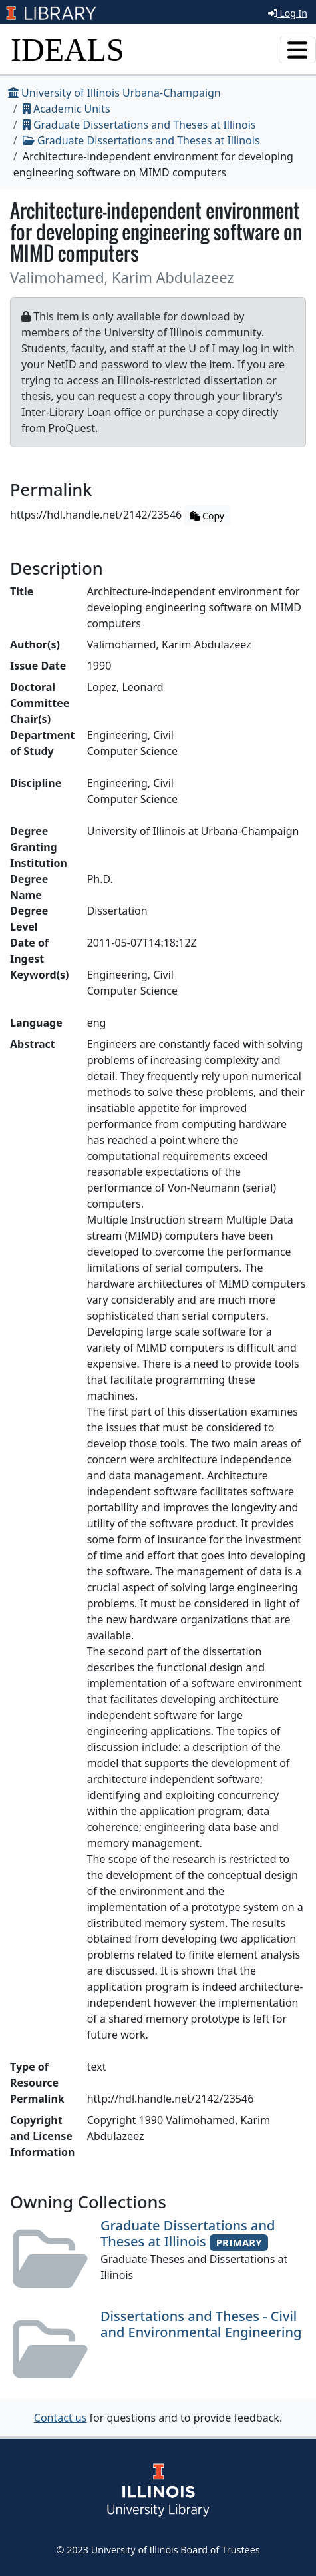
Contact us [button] (60, 2417)
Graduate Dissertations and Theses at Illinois (139, 124)
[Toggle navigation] (297, 50)
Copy (207, 515)
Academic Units (66, 108)
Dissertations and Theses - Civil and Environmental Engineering (200, 2324)
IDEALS (67, 49)
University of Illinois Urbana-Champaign (114, 92)
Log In (287, 13)
